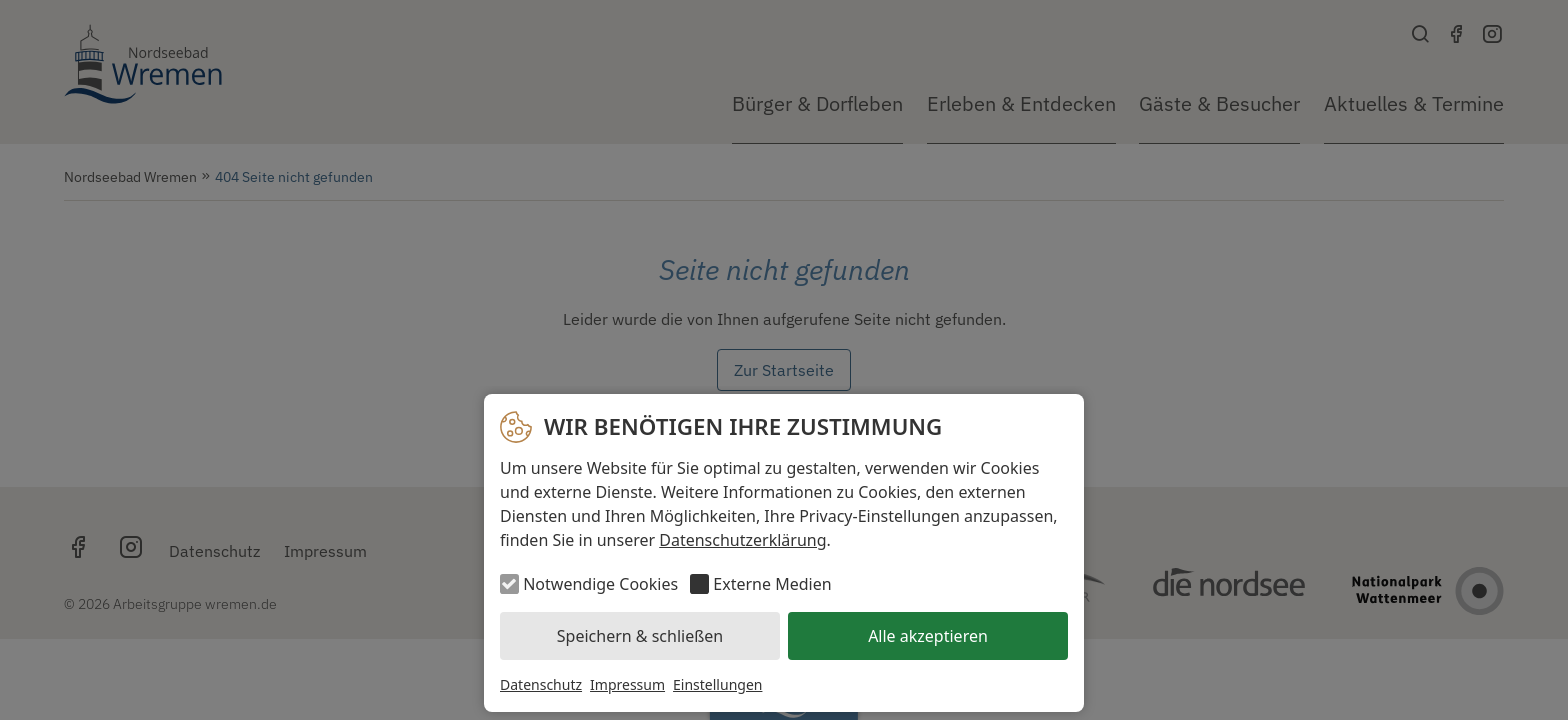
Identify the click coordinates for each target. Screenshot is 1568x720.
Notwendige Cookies (600, 584)
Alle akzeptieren (928, 636)
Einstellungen (717, 684)
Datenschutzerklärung (742, 540)
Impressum (627, 684)
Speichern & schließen (640, 636)
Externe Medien (772, 584)
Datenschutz (541, 684)
